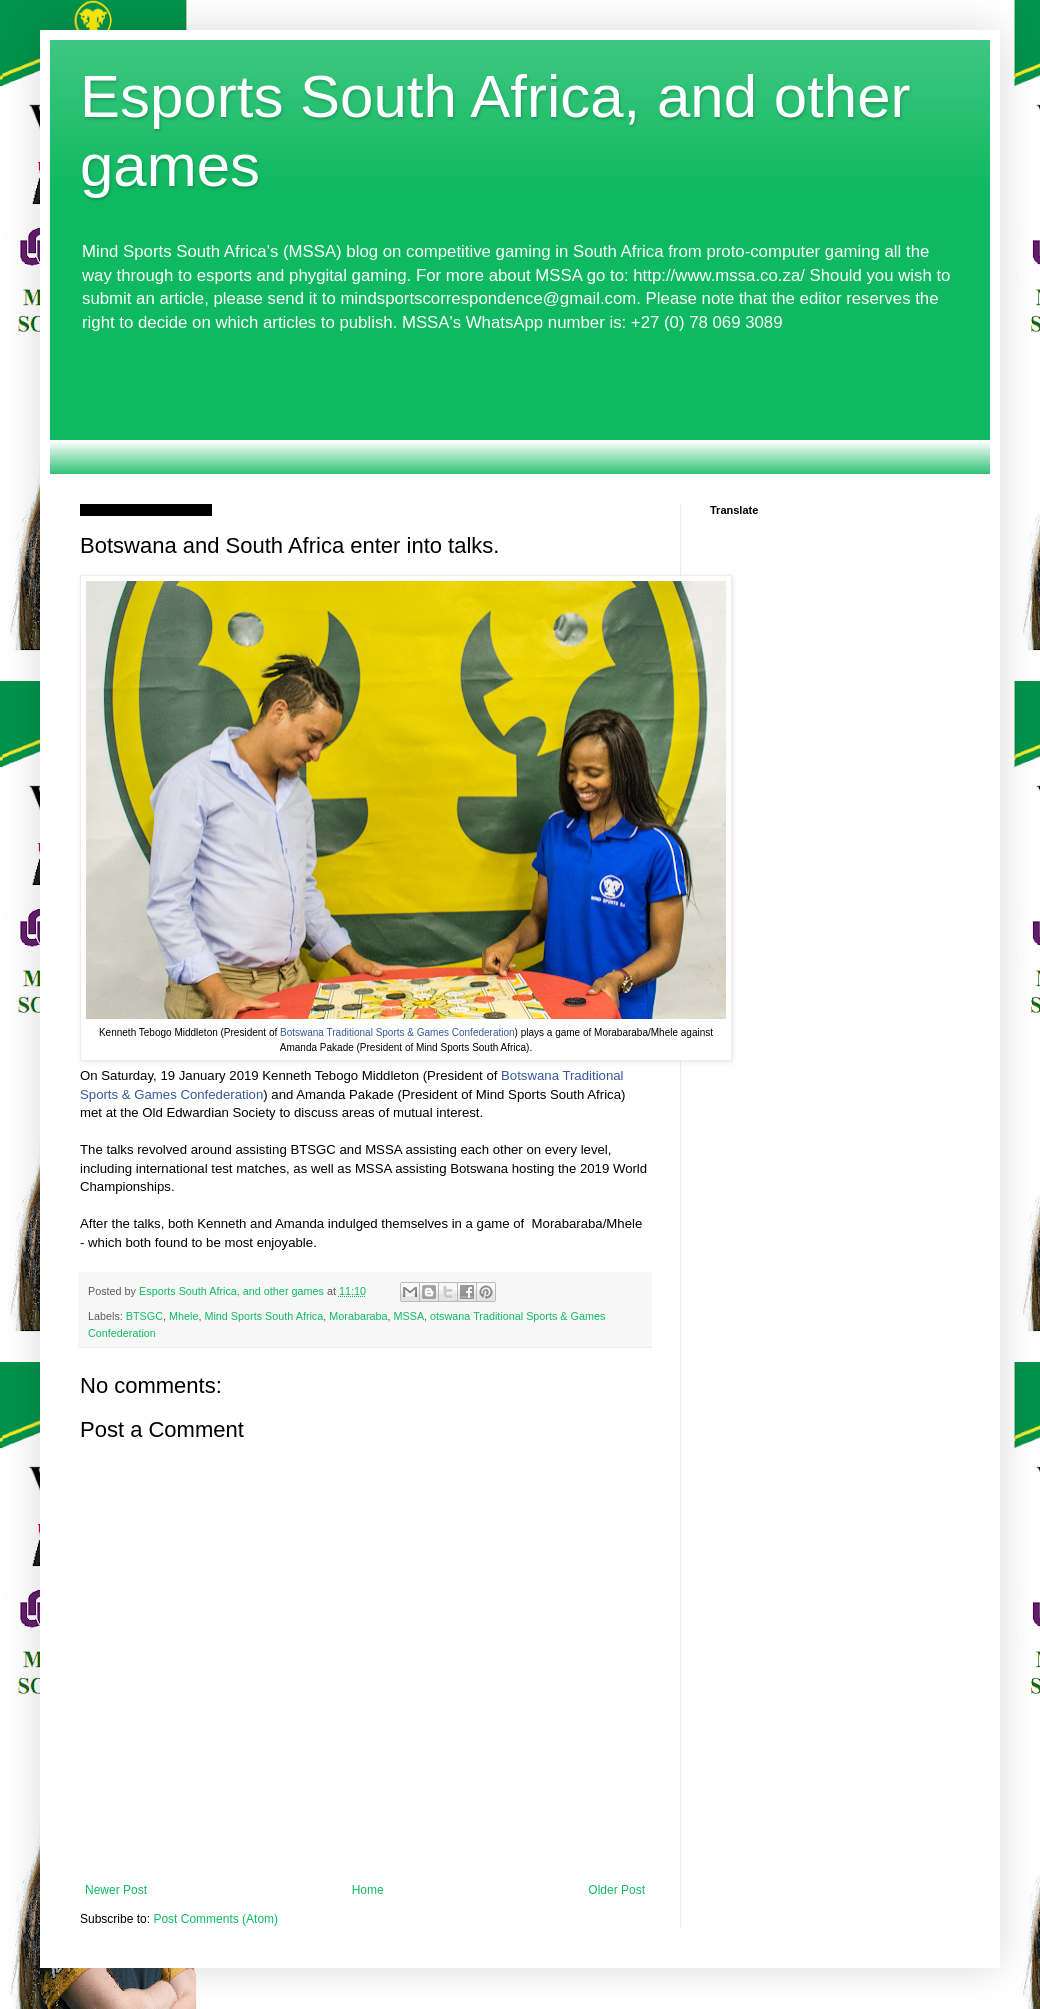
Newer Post (116, 1890)
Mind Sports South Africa (263, 1316)
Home (368, 1890)
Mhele (183, 1316)
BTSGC (144, 1316)
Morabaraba (358, 1316)
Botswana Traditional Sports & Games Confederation (397, 1032)
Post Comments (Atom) (215, 1919)
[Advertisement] (520, 404)
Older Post (616, 1890)
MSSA (409, 1316)
